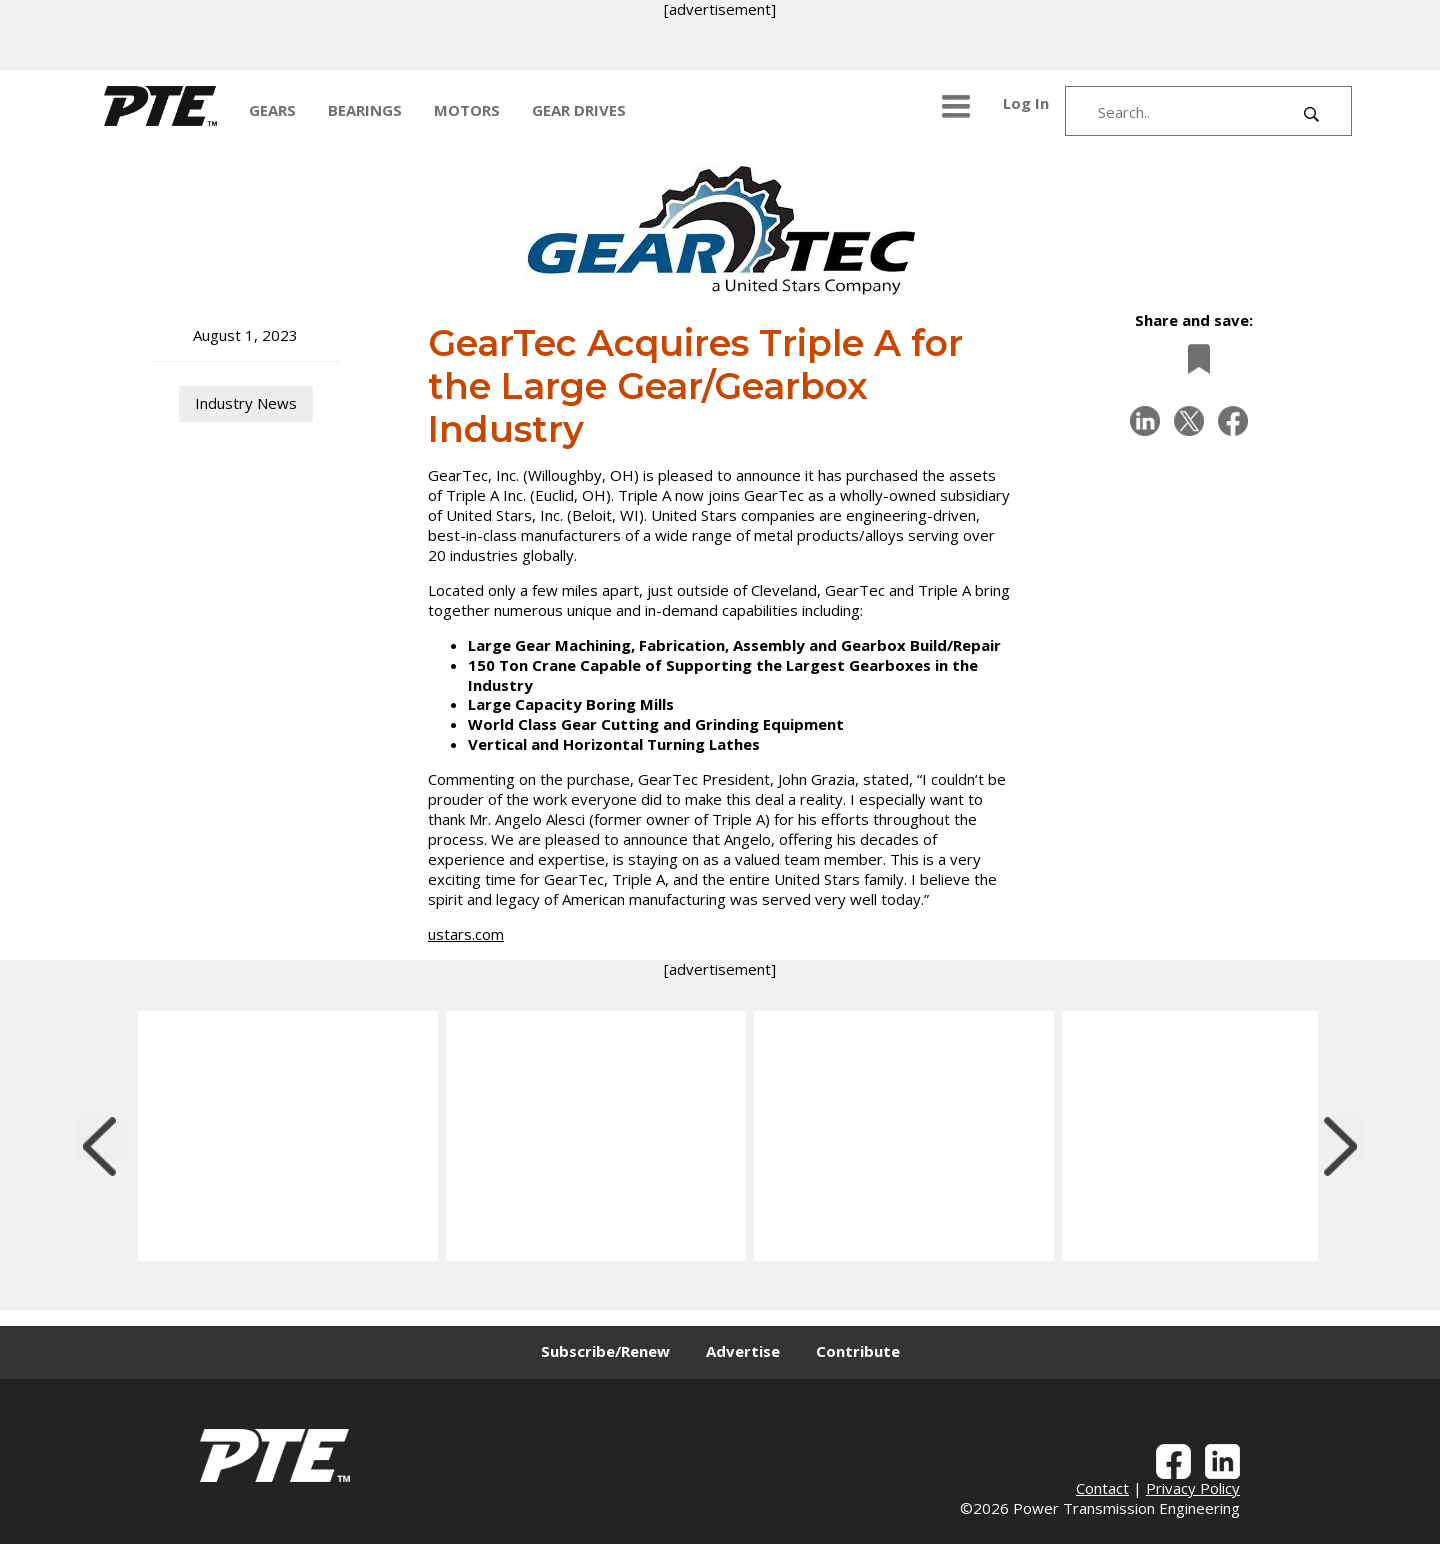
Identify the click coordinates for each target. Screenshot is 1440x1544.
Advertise (743, 1351)
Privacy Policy (1193, 1488)
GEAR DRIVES (579, 110)
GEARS (272, 110)
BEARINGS (365, 110)
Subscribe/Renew (605, 1351)
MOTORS (467, 110)
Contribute (858, 1351)
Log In (1026, 103)
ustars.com (466, 934)
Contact (1102, 1488)
